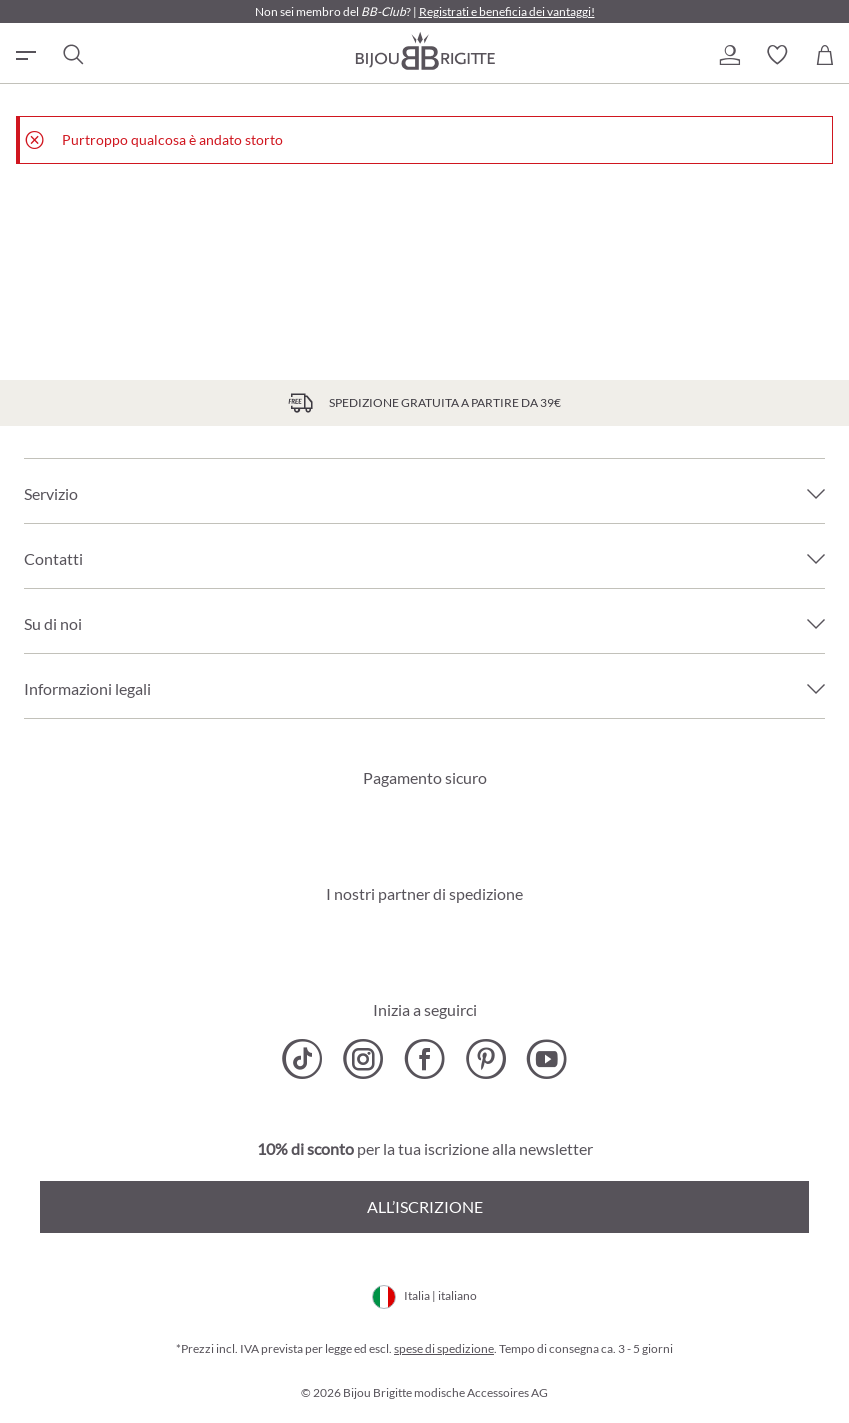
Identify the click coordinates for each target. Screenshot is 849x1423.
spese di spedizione (444, 1348)
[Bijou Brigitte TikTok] (302, 1059)
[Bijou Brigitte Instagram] (363, 1059)
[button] (729, 55)
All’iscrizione (425, 1206)
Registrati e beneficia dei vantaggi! (507, 11)
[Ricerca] (72, 55)
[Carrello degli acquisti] (825, 55)
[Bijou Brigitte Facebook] (424, 1059)
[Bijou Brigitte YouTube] (546, 1059)
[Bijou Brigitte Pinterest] (485, 1059)
